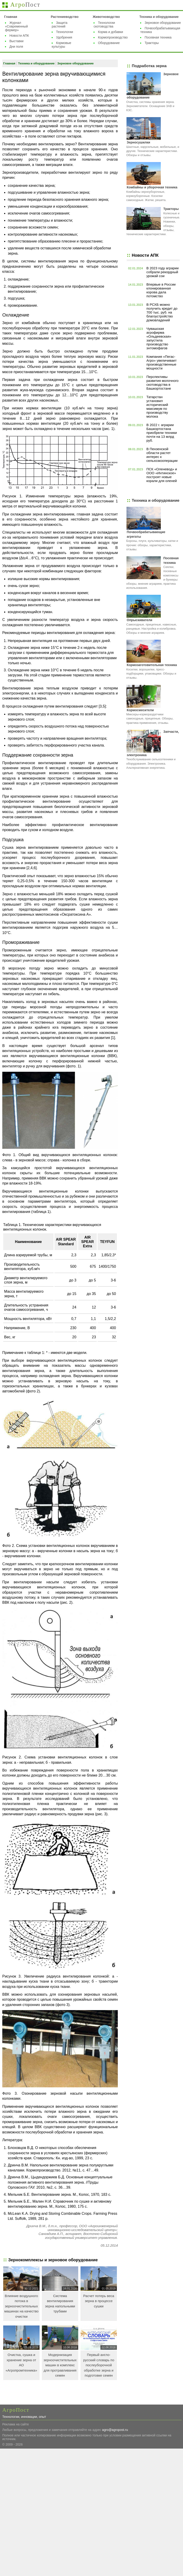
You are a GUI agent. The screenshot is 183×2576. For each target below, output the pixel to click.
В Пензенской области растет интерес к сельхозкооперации (162, 455)
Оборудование (109, 43)
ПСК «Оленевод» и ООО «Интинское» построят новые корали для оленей (161, 475)
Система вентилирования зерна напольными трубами (60, 2303)
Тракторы (152, 43)
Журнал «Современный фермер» (16, 26)
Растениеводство (64, 17)
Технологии (64, 32)
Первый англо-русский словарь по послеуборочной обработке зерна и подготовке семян (98, 2365)
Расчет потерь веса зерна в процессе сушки (98, 2301)
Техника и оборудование (159, 17)
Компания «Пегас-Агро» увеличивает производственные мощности (161, 362)
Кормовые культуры (61, 44)
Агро (25, 4)
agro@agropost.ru (115, 2430)
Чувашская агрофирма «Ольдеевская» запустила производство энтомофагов (158, 338)
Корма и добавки (110, 32)
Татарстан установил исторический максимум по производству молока (157, 406)
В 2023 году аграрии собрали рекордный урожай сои (162, 272)
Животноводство (106, 17)
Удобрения (64, 37)
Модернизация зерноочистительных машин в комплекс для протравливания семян (60, 2365)
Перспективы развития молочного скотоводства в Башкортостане (162, 382)
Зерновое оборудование (163, 23)
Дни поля (16, 46)
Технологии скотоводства (104, 24)
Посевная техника (158, 37)
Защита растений (59, 24)
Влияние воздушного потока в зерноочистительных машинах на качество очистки (21, 2306)
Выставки (16, 41)
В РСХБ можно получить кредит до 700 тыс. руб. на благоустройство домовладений (162, 312)
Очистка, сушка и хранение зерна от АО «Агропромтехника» (21, 2362)
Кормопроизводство (113, 37)
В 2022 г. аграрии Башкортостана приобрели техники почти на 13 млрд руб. (161, 432)
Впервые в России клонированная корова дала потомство (161, 290)
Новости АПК (19, 35)
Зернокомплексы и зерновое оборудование (53, 2260)
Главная (10, 17)
